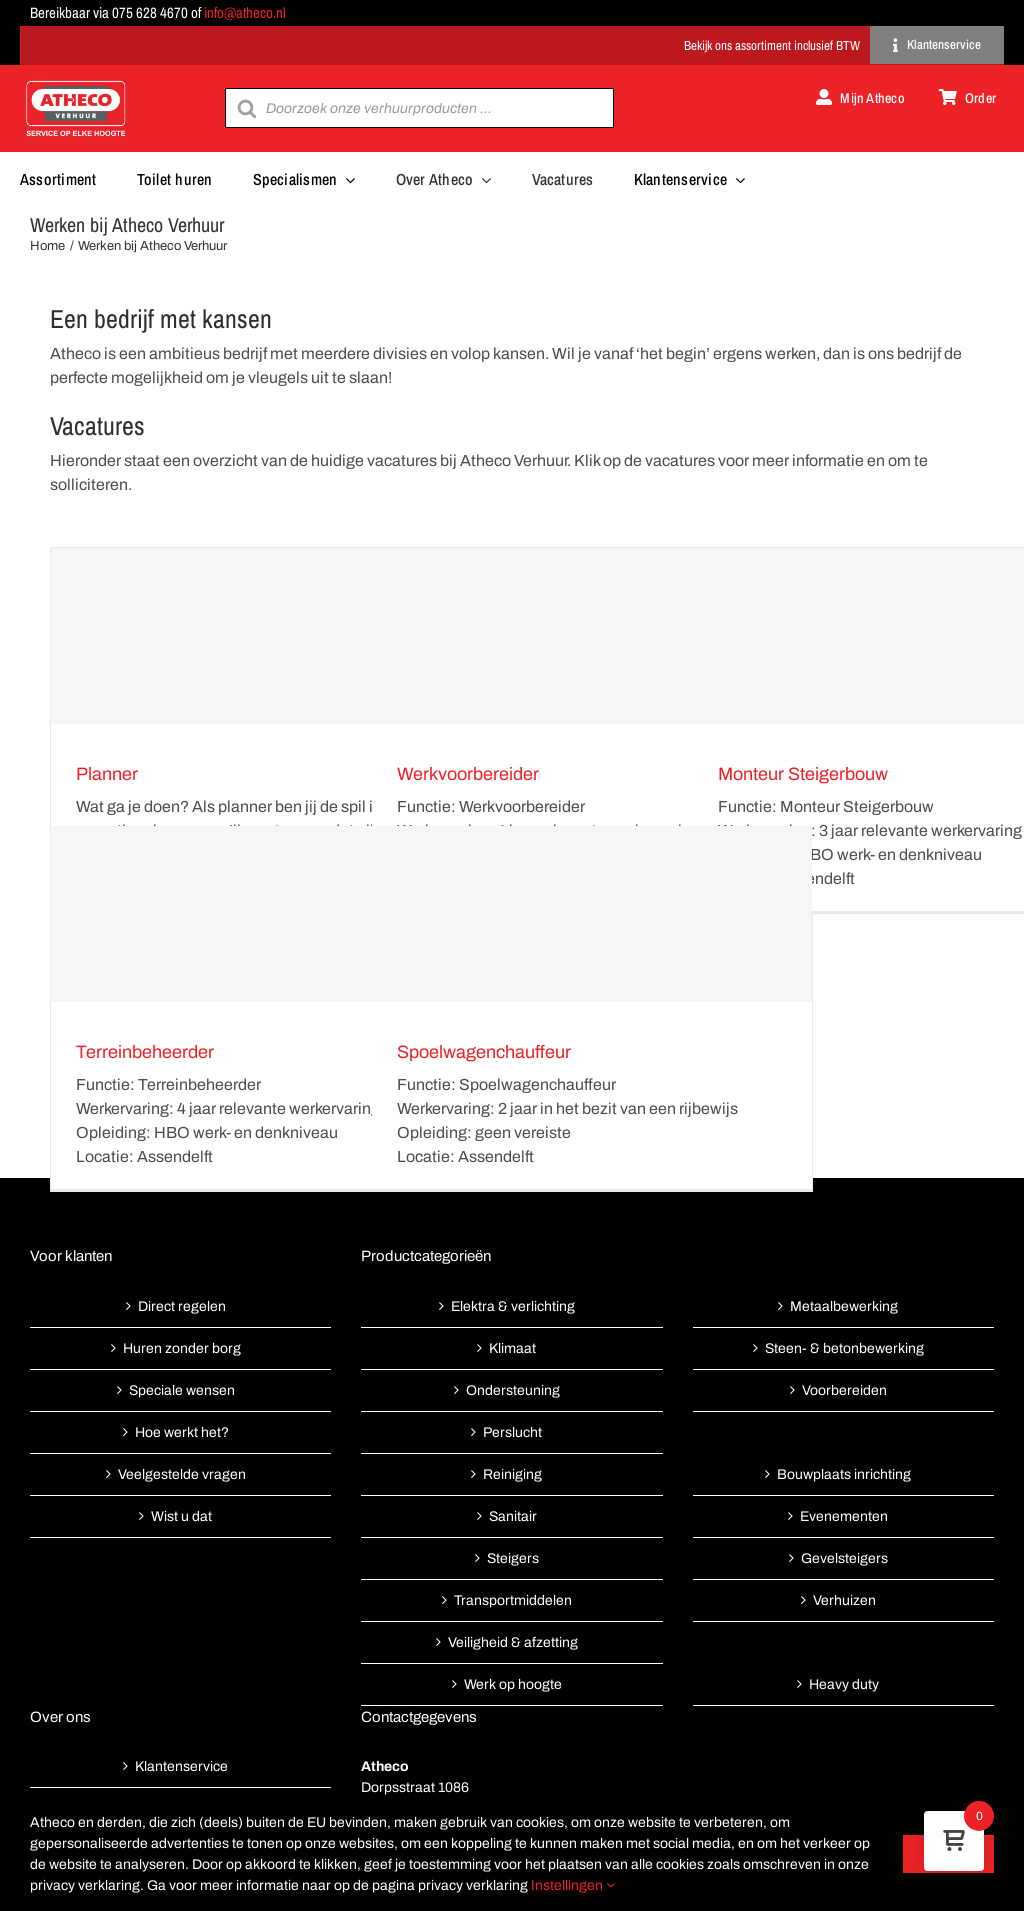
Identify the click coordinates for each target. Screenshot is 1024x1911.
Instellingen (573, 1885)
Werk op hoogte (513, 1684)
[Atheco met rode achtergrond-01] (76, 82)
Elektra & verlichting (513, 1306)
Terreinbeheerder (145, 1052)
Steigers (513, 1558)
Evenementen (844, 1516)
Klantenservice (181, 1766)
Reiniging (512, 1474)
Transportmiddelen (513, 1600)
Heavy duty (844, 1684)
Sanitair (513, 1516)
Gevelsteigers (844, 1558)
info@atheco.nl (245, 12)
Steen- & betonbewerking (844, 1348)
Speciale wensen (182, 1390)
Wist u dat (181, 1516)
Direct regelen (182, 1306)
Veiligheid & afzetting (513, 1642)
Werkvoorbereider (468, 774)
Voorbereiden (844, 1390)
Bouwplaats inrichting (844, 1474)
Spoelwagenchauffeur (484, 1052)
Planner (107, 774)
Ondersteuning (513, 1390)
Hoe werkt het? (182, 1432)
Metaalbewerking (844, 1306)
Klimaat (512, 1348)
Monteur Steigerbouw (803, 774)
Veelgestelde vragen (182, 1474)
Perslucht (512, 1432)
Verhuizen (844, 1600)
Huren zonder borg (182, 1348)
